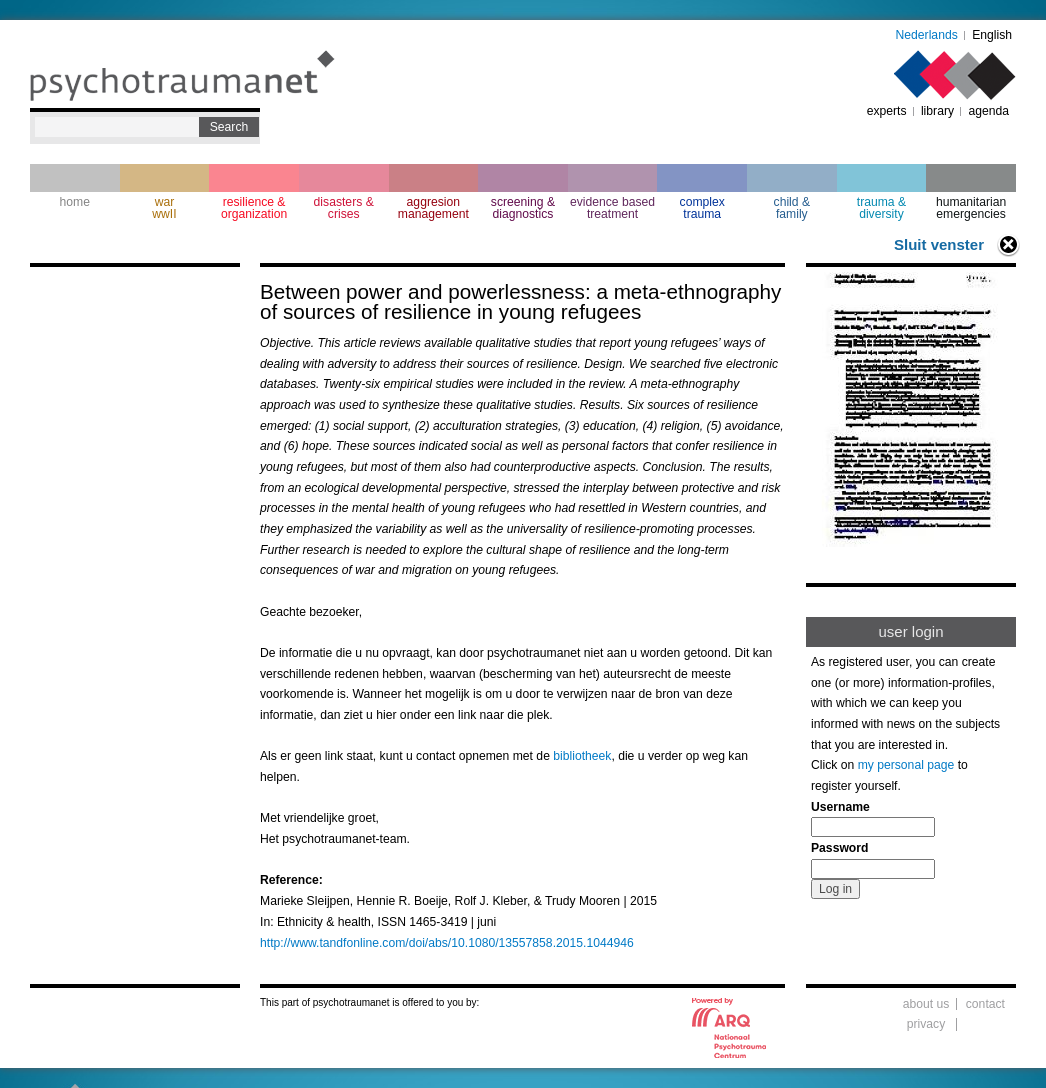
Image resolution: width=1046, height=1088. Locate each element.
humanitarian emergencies (971, 208)
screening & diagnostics (523, 208)
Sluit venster (939, 244)
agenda (988, 111)
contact (985, 1004)
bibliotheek (582, 756)
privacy (926, 1024)
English (992, 35)
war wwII (164, 208)
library (937, 111)
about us (926, 1004)
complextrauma (702, 208)
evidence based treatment (612, 208)
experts (887, 111)
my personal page (906, 765)
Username (840, 807)
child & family (792, 208)
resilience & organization (254, 208)
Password (839, 848)
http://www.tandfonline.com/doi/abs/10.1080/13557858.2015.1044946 (447, 943)
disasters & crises (344, 208)
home (75, 202)
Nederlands (927, 35)
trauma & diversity (881, 208)
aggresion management (433, 208)
